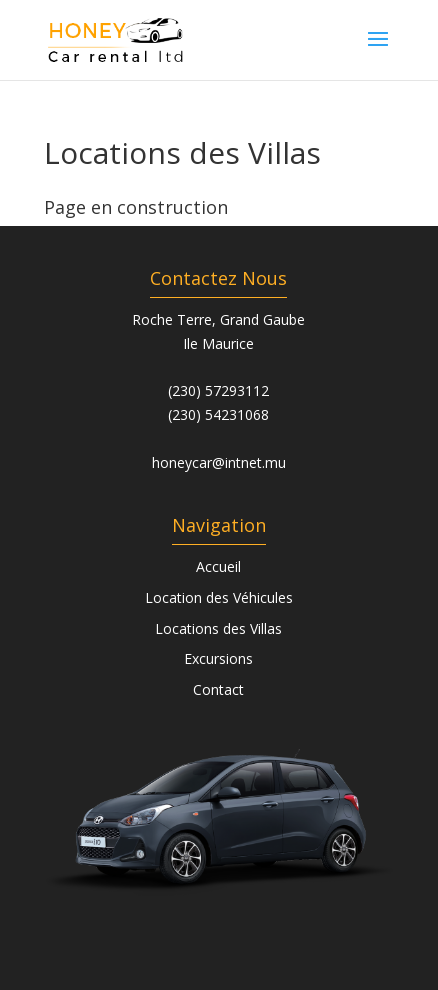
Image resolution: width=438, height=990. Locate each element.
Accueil (218, 566)
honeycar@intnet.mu (219, 462)
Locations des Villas (218, 628)
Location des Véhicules (219, 597)
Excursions (218, 658)
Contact (218, 689)
